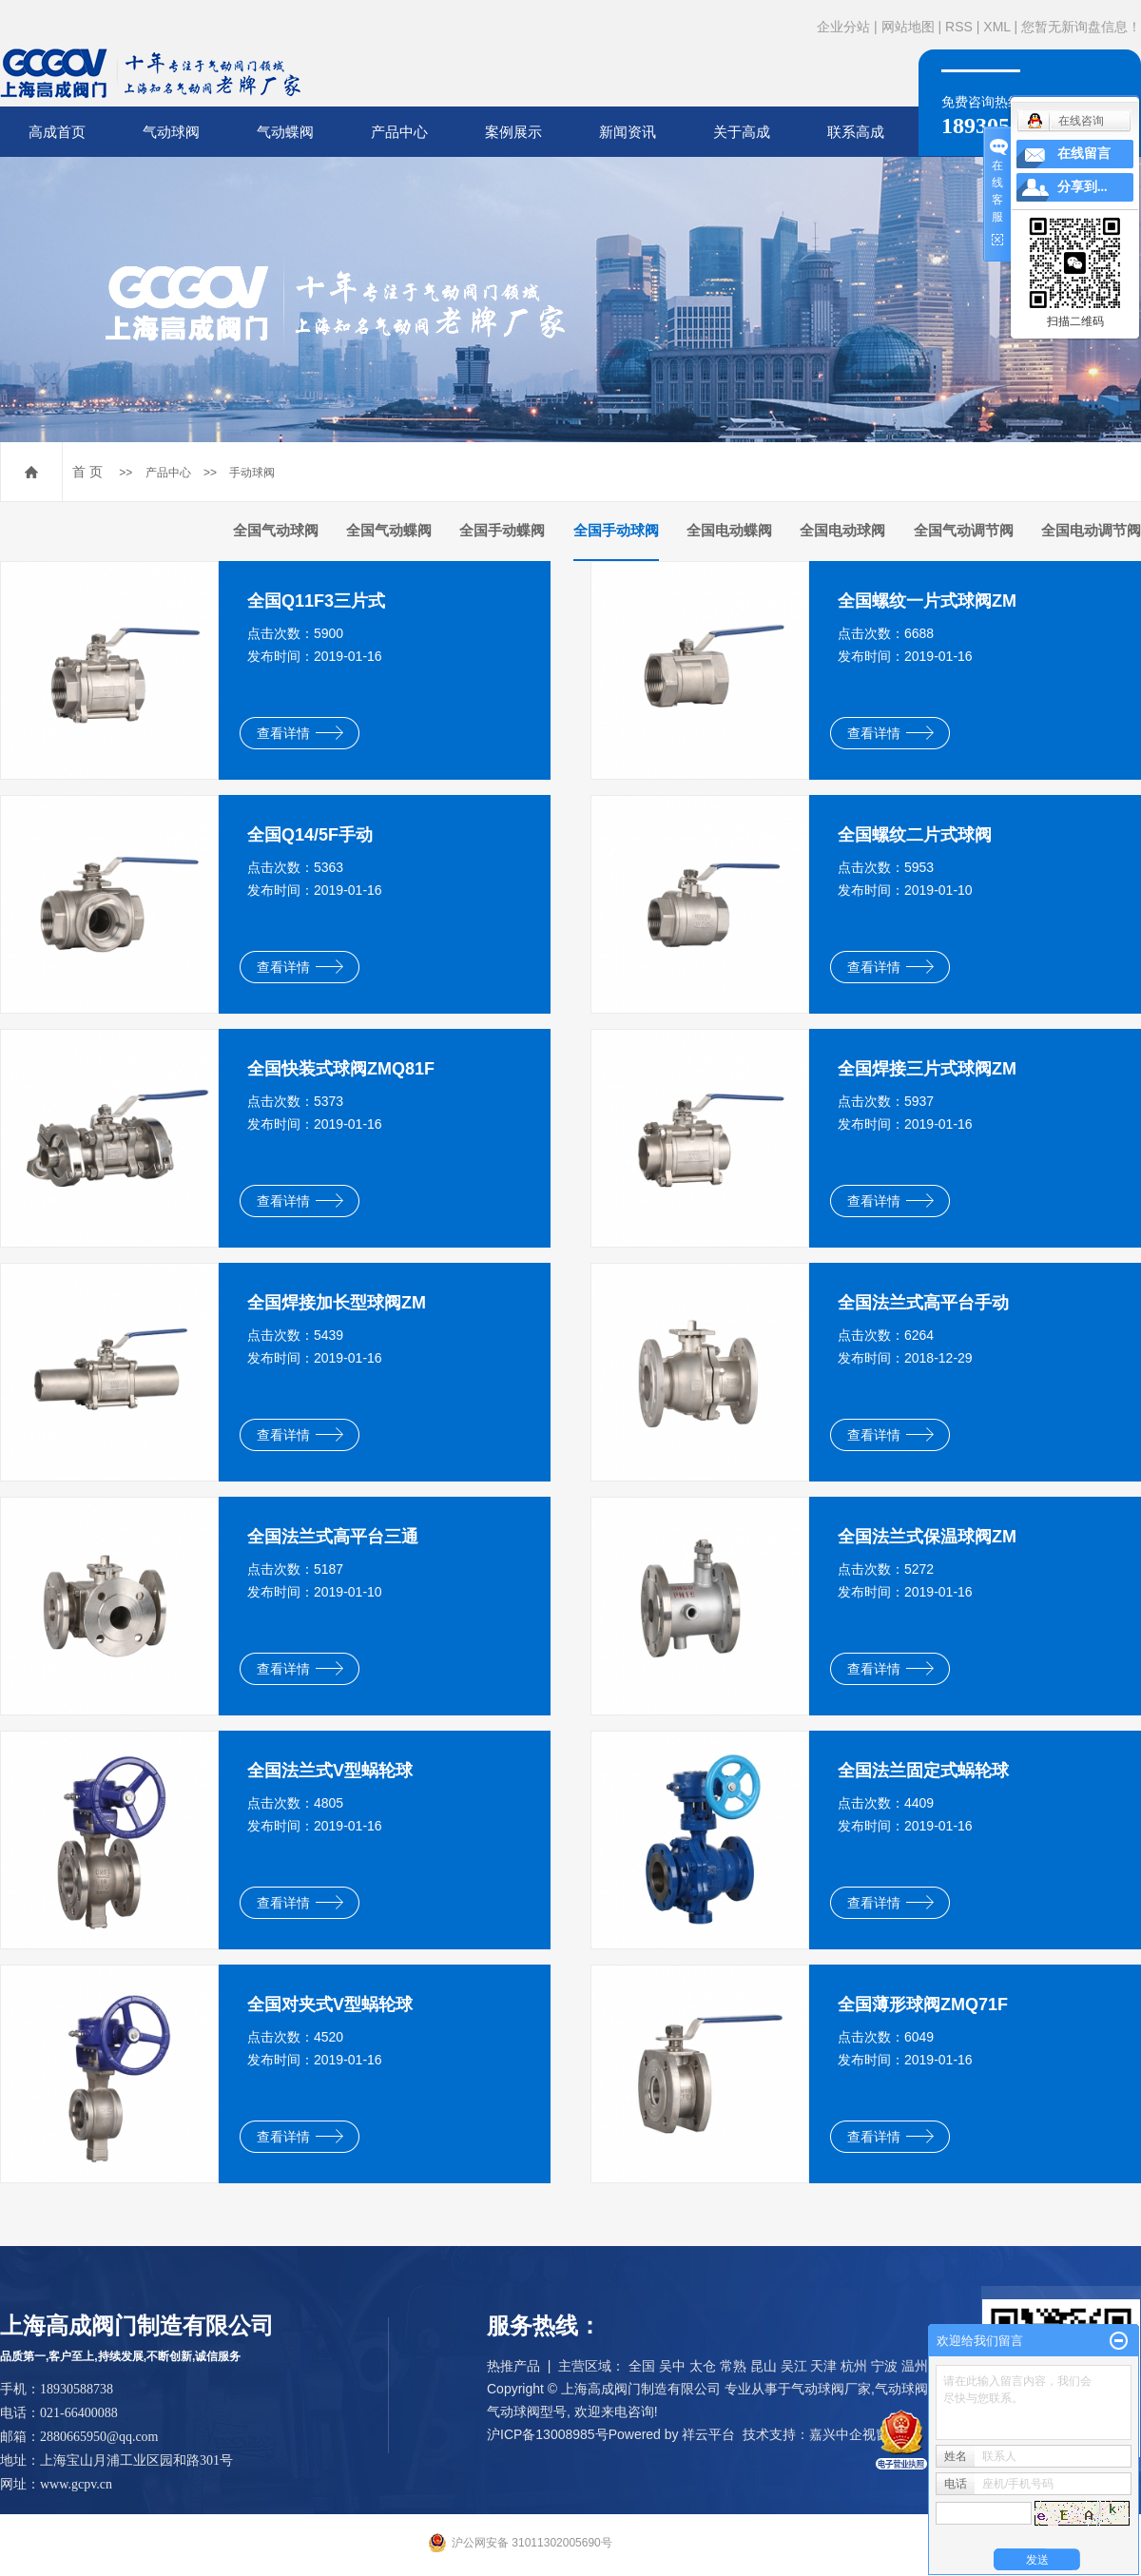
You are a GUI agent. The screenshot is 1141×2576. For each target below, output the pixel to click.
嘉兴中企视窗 (849, 2434)
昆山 (763, 2365)
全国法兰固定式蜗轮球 (923, 1770)
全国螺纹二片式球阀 (915, 834)
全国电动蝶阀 (729, 530)
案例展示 (513, 132)
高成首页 (57, 132)
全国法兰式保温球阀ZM (927, 1536)
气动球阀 (171, 132)
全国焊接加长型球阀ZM (336, 1302)
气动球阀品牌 (915, 2388)
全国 (642, 2365)
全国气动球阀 (276, 530)
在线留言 (1084, 153)
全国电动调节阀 (1091, 530)
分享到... (1082, 187)
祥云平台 (708, 2434)
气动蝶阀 (285, 132)
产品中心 (399, 132)
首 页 (87, 471)
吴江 (794, 2365)
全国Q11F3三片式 (316, 600)
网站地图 (908, 26)
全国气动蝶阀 (389, 530)
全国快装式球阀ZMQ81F (341, 1068)
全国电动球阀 (842, 530)
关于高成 (741, 132)
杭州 (854, 2365)
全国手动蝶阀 (502, 530)
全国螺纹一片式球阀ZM (927, 600)
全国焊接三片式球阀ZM (927, 1068)
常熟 (733, 2365)
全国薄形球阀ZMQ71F (923, 2004)
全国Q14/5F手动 (310, 834)
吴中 (672, 2365)
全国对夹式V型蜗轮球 (330, 2004)
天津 (823, 2365)
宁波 (884, 2365)
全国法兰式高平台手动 (923, 1302)
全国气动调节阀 (964, 530)
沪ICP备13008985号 (548, 2434)
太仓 (702, 2365)
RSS (959, 26)
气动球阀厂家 (831, 2388)
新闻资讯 (627, 132)
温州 (914, 2365)
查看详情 (300, 733)
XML (996, 26)
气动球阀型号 (527, 2411)
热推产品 (513, 2365)
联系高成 (855, 132)
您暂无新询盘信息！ (1081, 26)
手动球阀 (252, 472)
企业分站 (843, 26)
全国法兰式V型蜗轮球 (330, 1770)
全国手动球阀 (616, 530)
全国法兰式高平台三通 (332, 1536)
